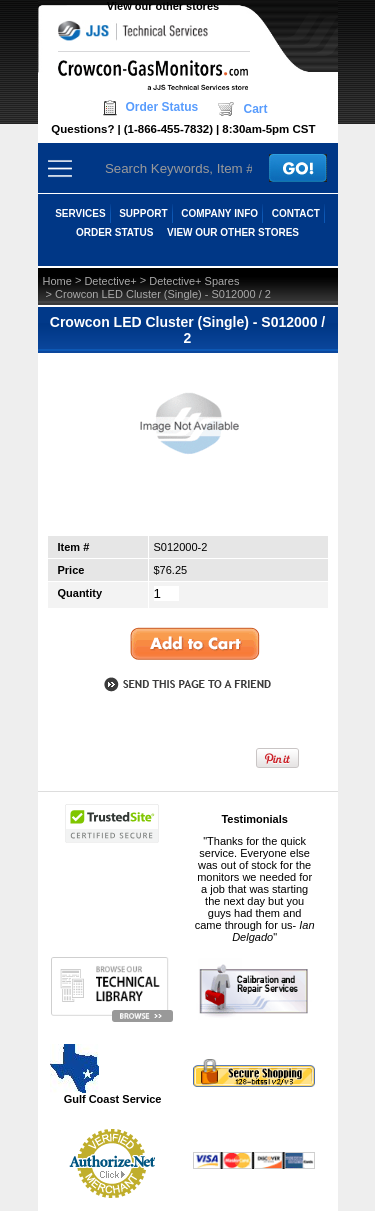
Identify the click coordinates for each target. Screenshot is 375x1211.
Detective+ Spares (194, 281)
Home (57, 281)
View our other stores (163, 6)
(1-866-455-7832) (168, 129)
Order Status (162, 107)
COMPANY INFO (219, 213)
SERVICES (80, 213)
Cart (255, 109)
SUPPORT (143, 213)
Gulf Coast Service (107, 1073)
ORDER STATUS (114, 232)
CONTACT (296, 213)
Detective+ (110, 281)
